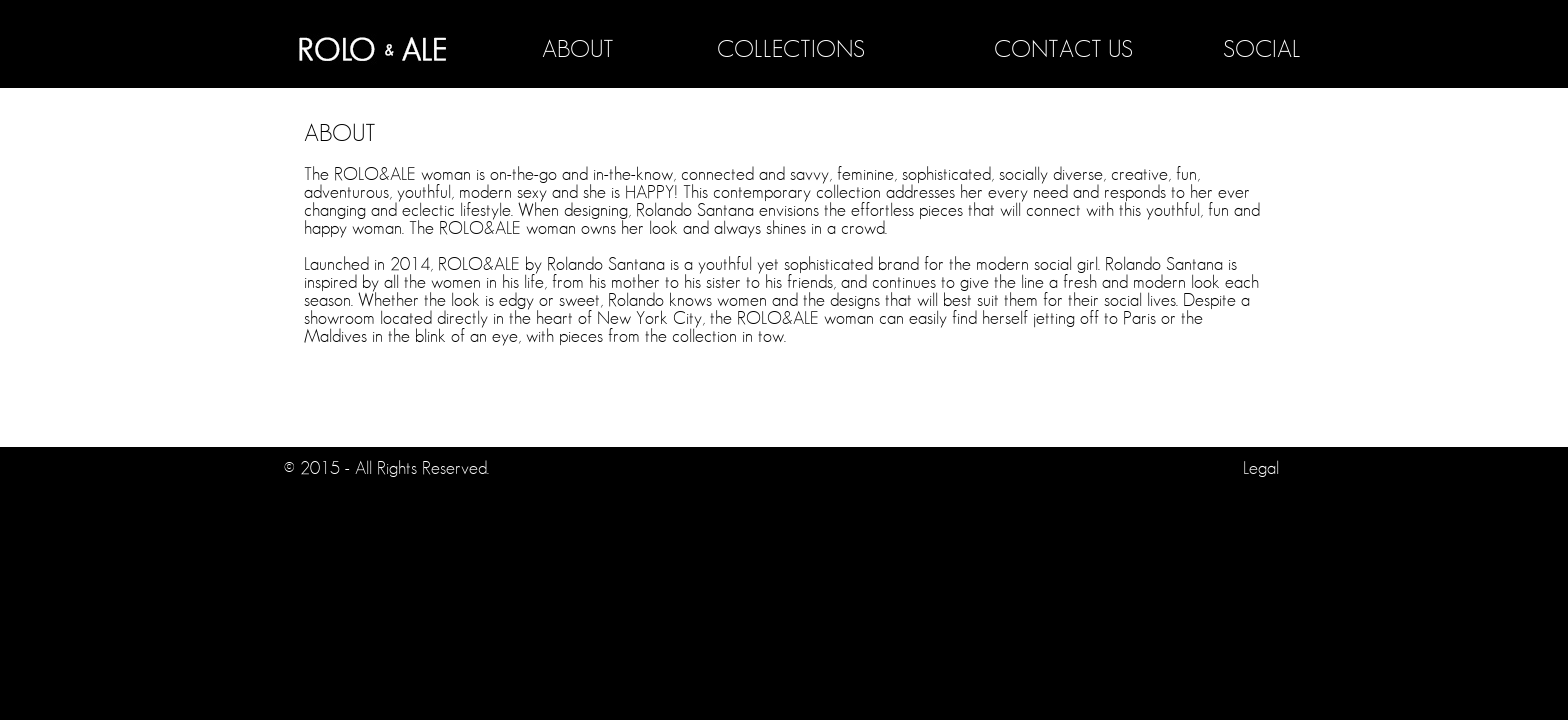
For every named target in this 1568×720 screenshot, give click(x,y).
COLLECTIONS (791, 50)
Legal (1261, 469)
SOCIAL (1262, 50)
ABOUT (578, 50)
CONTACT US (1063, 50)
